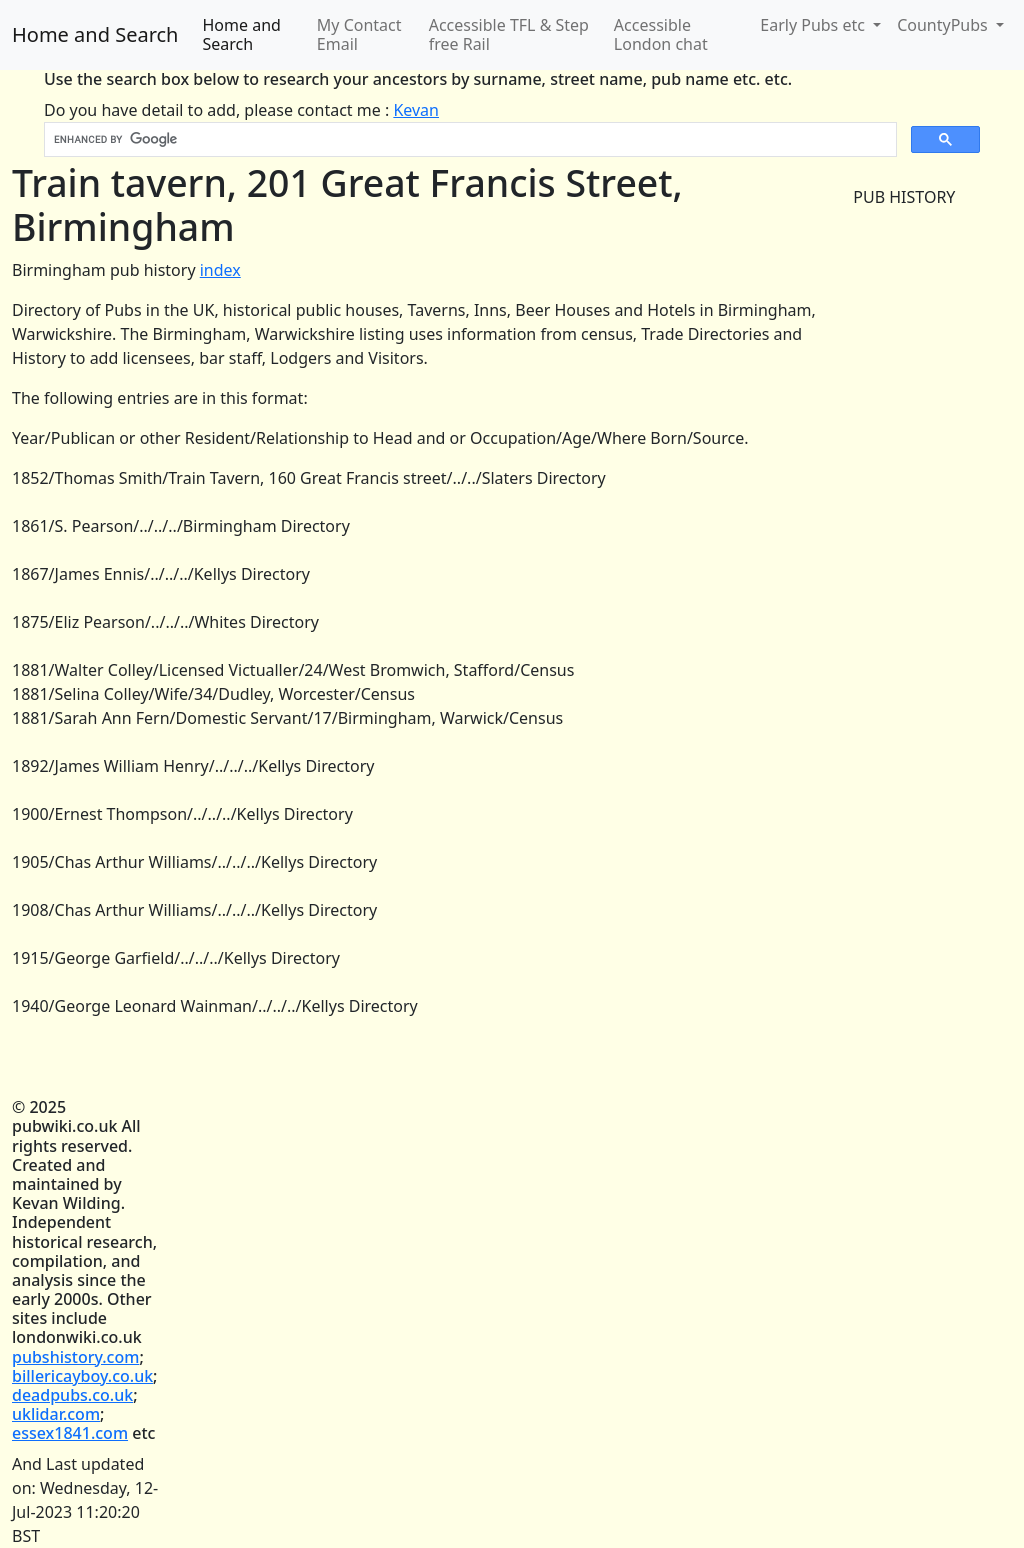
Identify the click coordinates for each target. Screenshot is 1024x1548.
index (220, 270)
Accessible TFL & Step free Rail (509, 34)
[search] (468, 140)
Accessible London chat (661, 34)
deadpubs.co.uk (72, 1395)
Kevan (416, 110)
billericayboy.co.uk (82, 1376)
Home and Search (95, 34)
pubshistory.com (75, 1357)
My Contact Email (359, 34)
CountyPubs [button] (944, 25)
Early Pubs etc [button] (814, 25)
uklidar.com (56, 1414)
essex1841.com (70, 1433)
